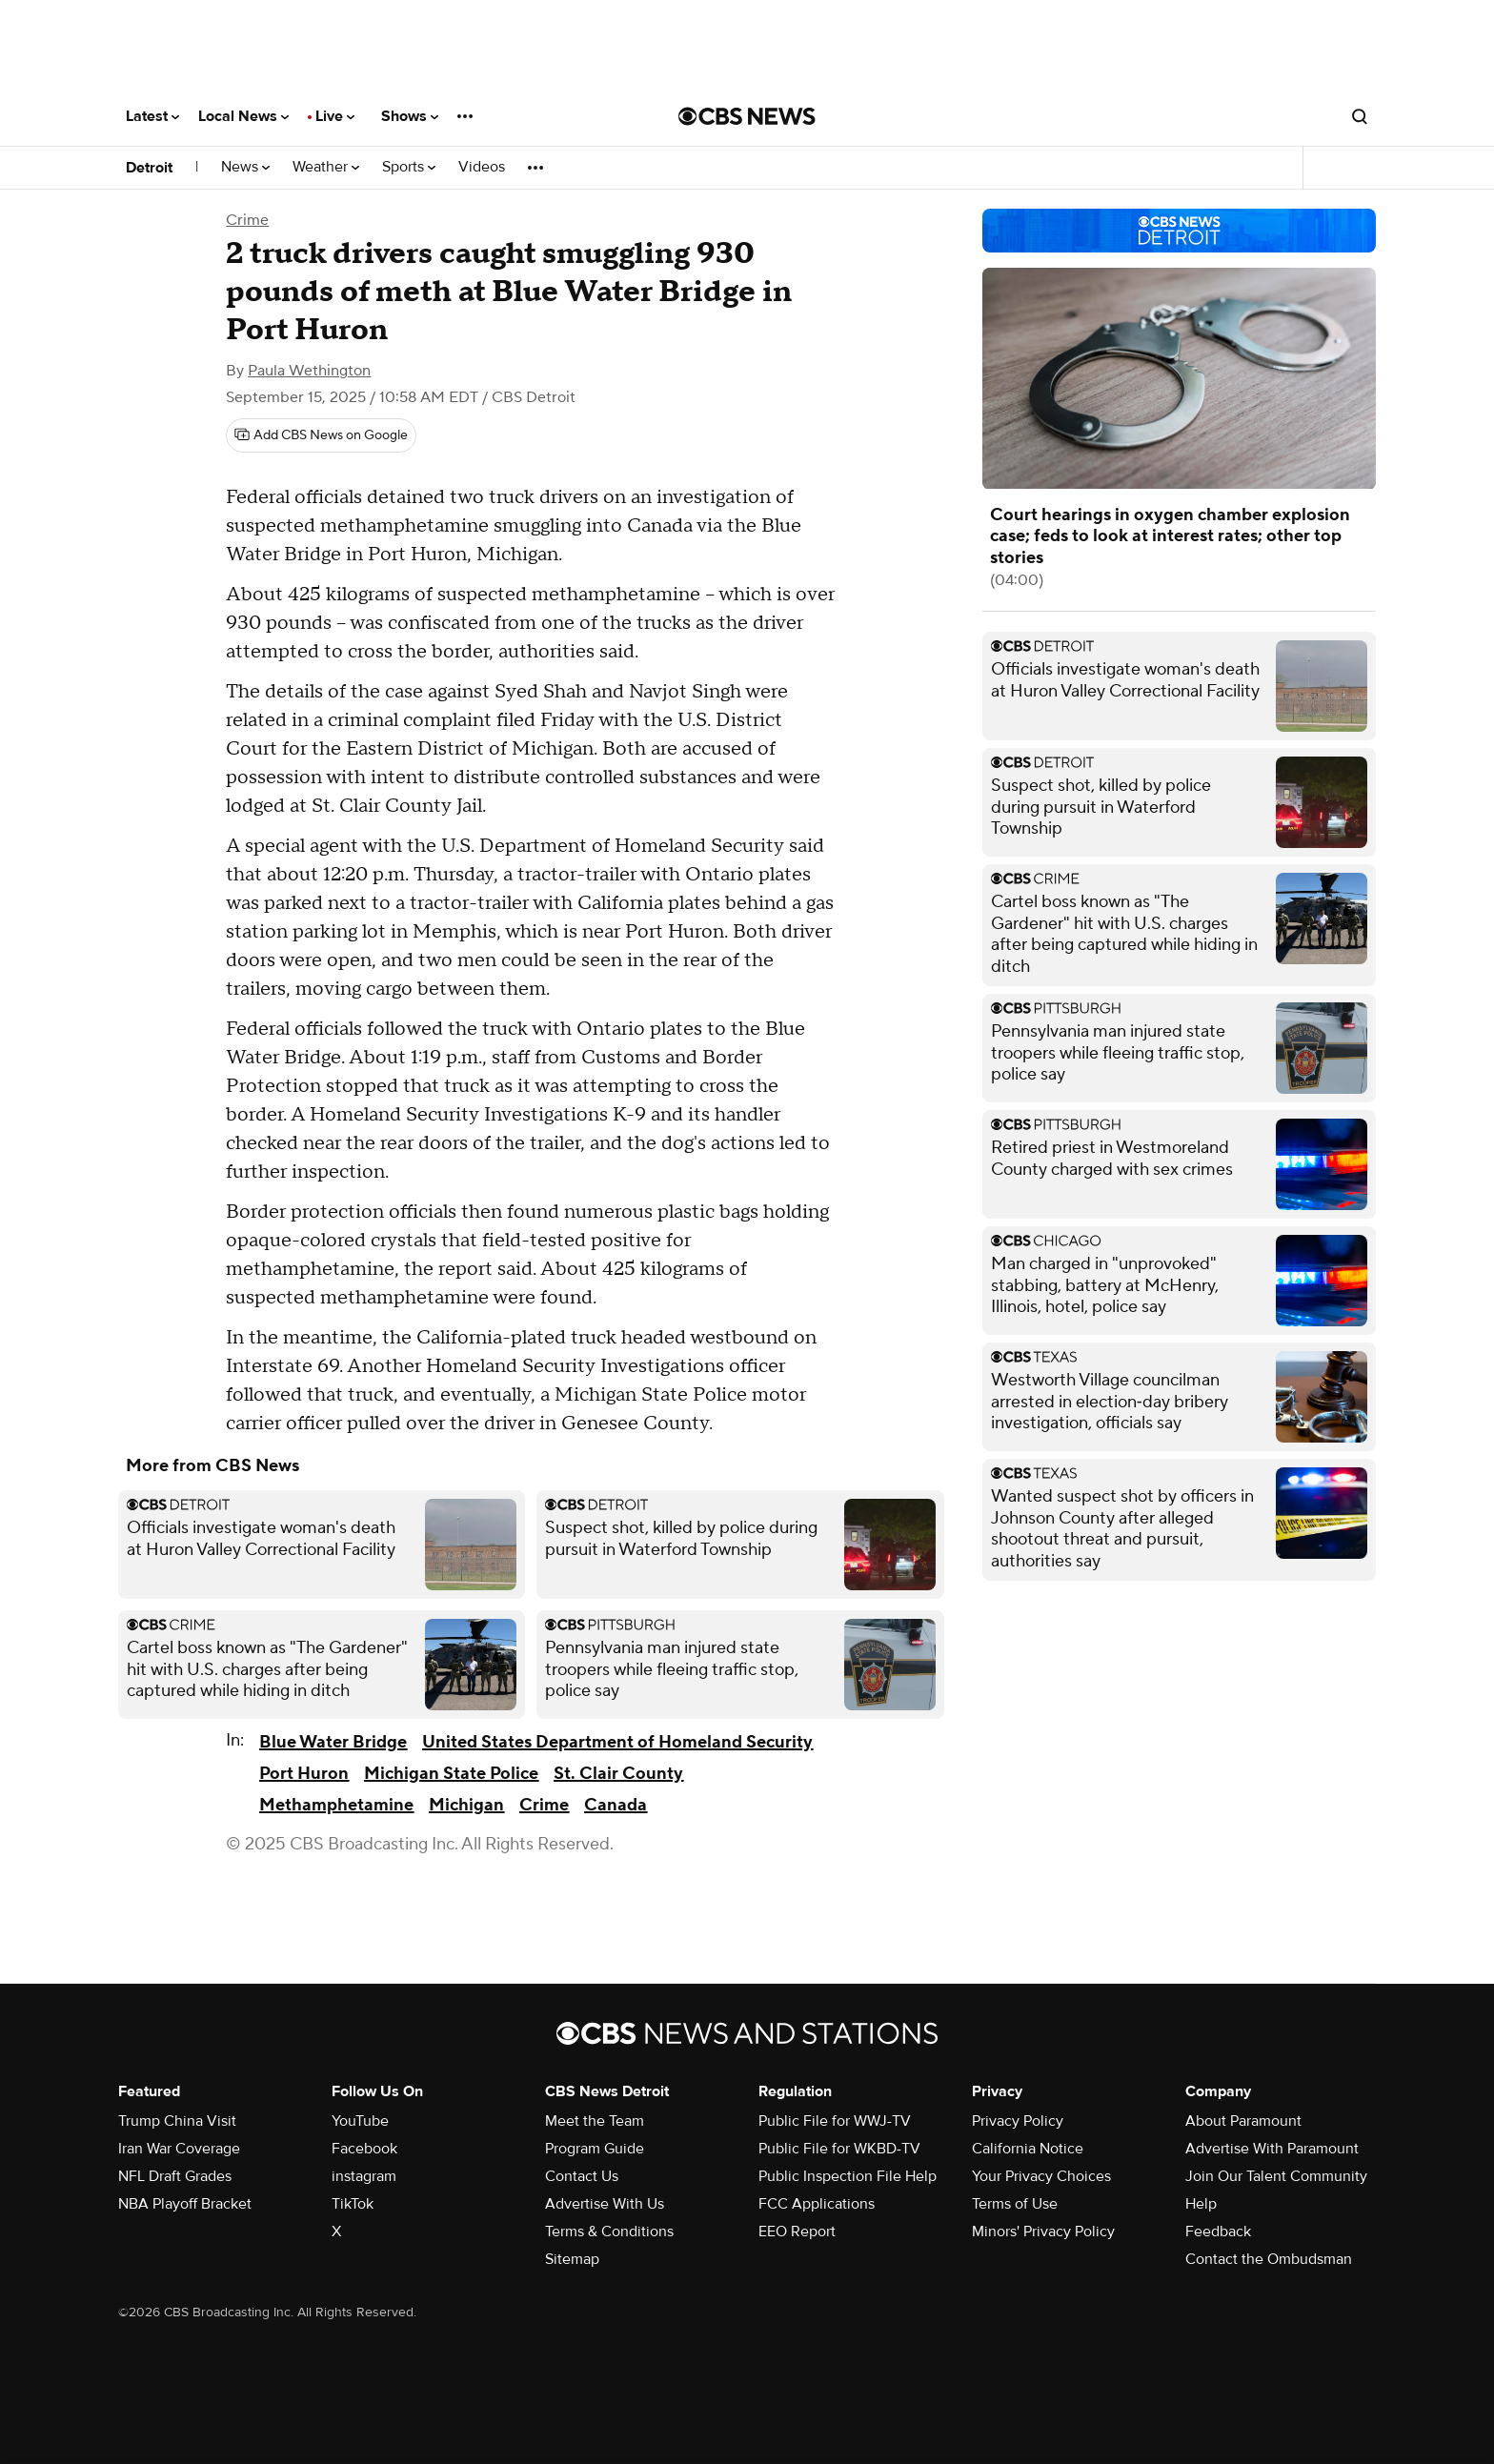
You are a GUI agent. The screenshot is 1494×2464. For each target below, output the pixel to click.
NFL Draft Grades (175, 2176)
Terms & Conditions (609, 2231)
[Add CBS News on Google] (321, 435)
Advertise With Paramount (1272, 2148)
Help (1201, 2204)
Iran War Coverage (179, 2148)
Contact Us (581, 2176)
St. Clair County (618, 1774)
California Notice (1027, 2148)
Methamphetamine (336, 1805)
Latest (152, 116)
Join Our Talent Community (1276, 2176)
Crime (247, 220)
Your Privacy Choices (1041, 2176)
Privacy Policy (1017, 2121)
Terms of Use (1015, 2204)
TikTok (353, 2204)
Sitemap (572, 2259)
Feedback (1218, 2231)
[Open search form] (1359, 116)
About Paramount (1243, 2121)
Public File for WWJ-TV (834, 2121)
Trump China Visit (177, 2121)
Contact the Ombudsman (1268, 2259)
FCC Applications (816, 2204)
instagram (364, 2176)
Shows (409, 116)
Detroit (149, 167)
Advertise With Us (604, 2204)
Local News (243, 116)
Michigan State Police (451, 1774)
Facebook (364, 2148)
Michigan (466, 1805)
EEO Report (797, 2231)
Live (334, 116)
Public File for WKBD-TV (839, 2148)
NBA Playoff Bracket (185, 2204)
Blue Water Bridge (333, 1742)
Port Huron (304, 1774)
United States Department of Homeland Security (617, 1742)
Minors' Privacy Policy (1043, 2231)
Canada (615, 1805)
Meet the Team (594, 2121)
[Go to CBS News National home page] (747, 116)
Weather (326, 167)
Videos (481, 167)
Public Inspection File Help (847, 2176)
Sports (408, 167)
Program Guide (594, 2148)
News (245, 167)
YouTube (360, 2121)
